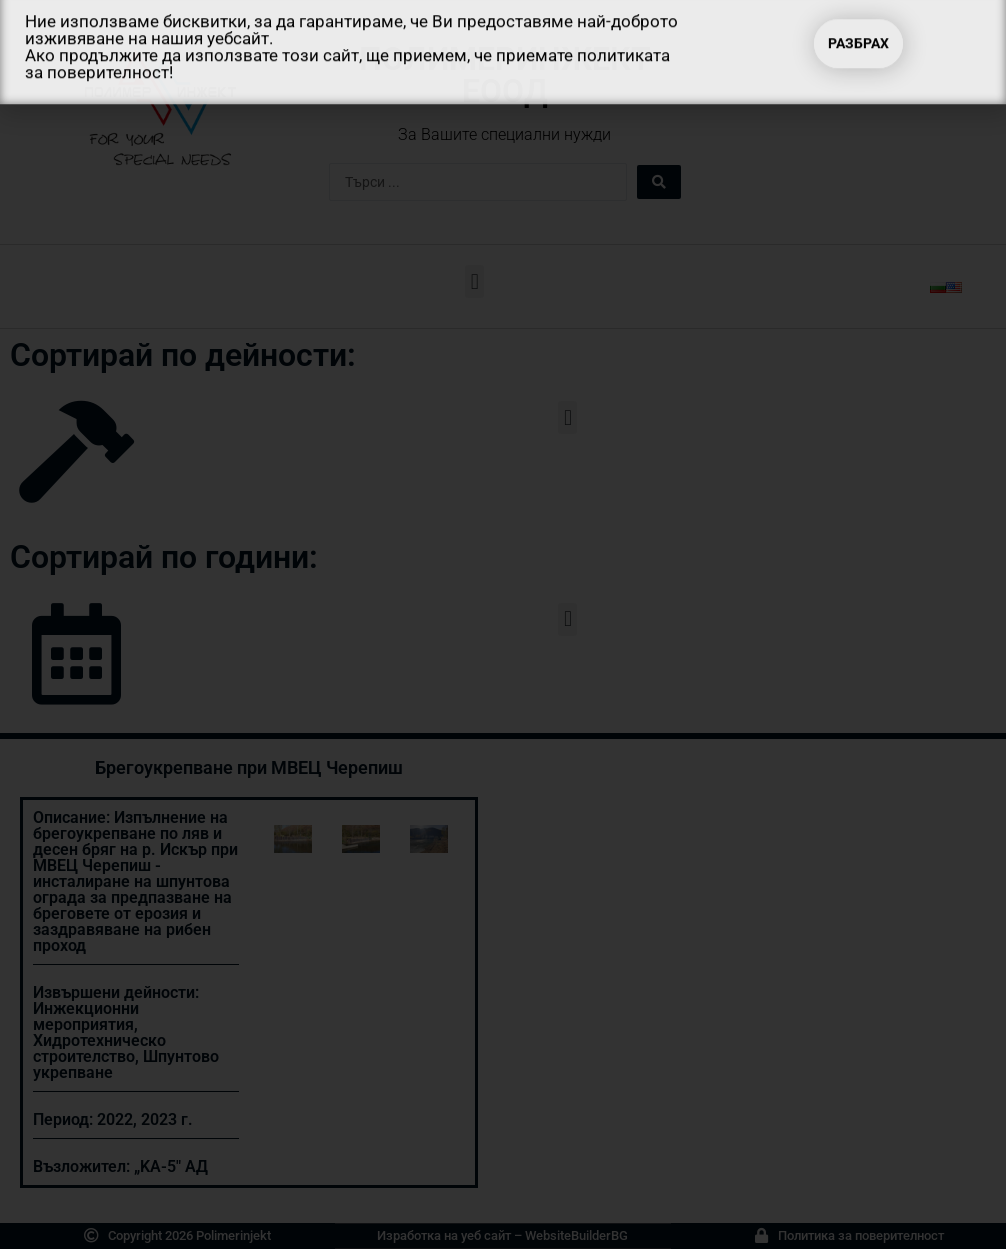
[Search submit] (659, 182)
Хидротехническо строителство (99, 1048)
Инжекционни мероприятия (86, 1016)
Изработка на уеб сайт (444, 1235)
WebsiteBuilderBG (576, 1235)
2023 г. (167, 1119)
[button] (474, 281)
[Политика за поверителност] (761, 1235)
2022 (115, 1119)
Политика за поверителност (861, 1235)
